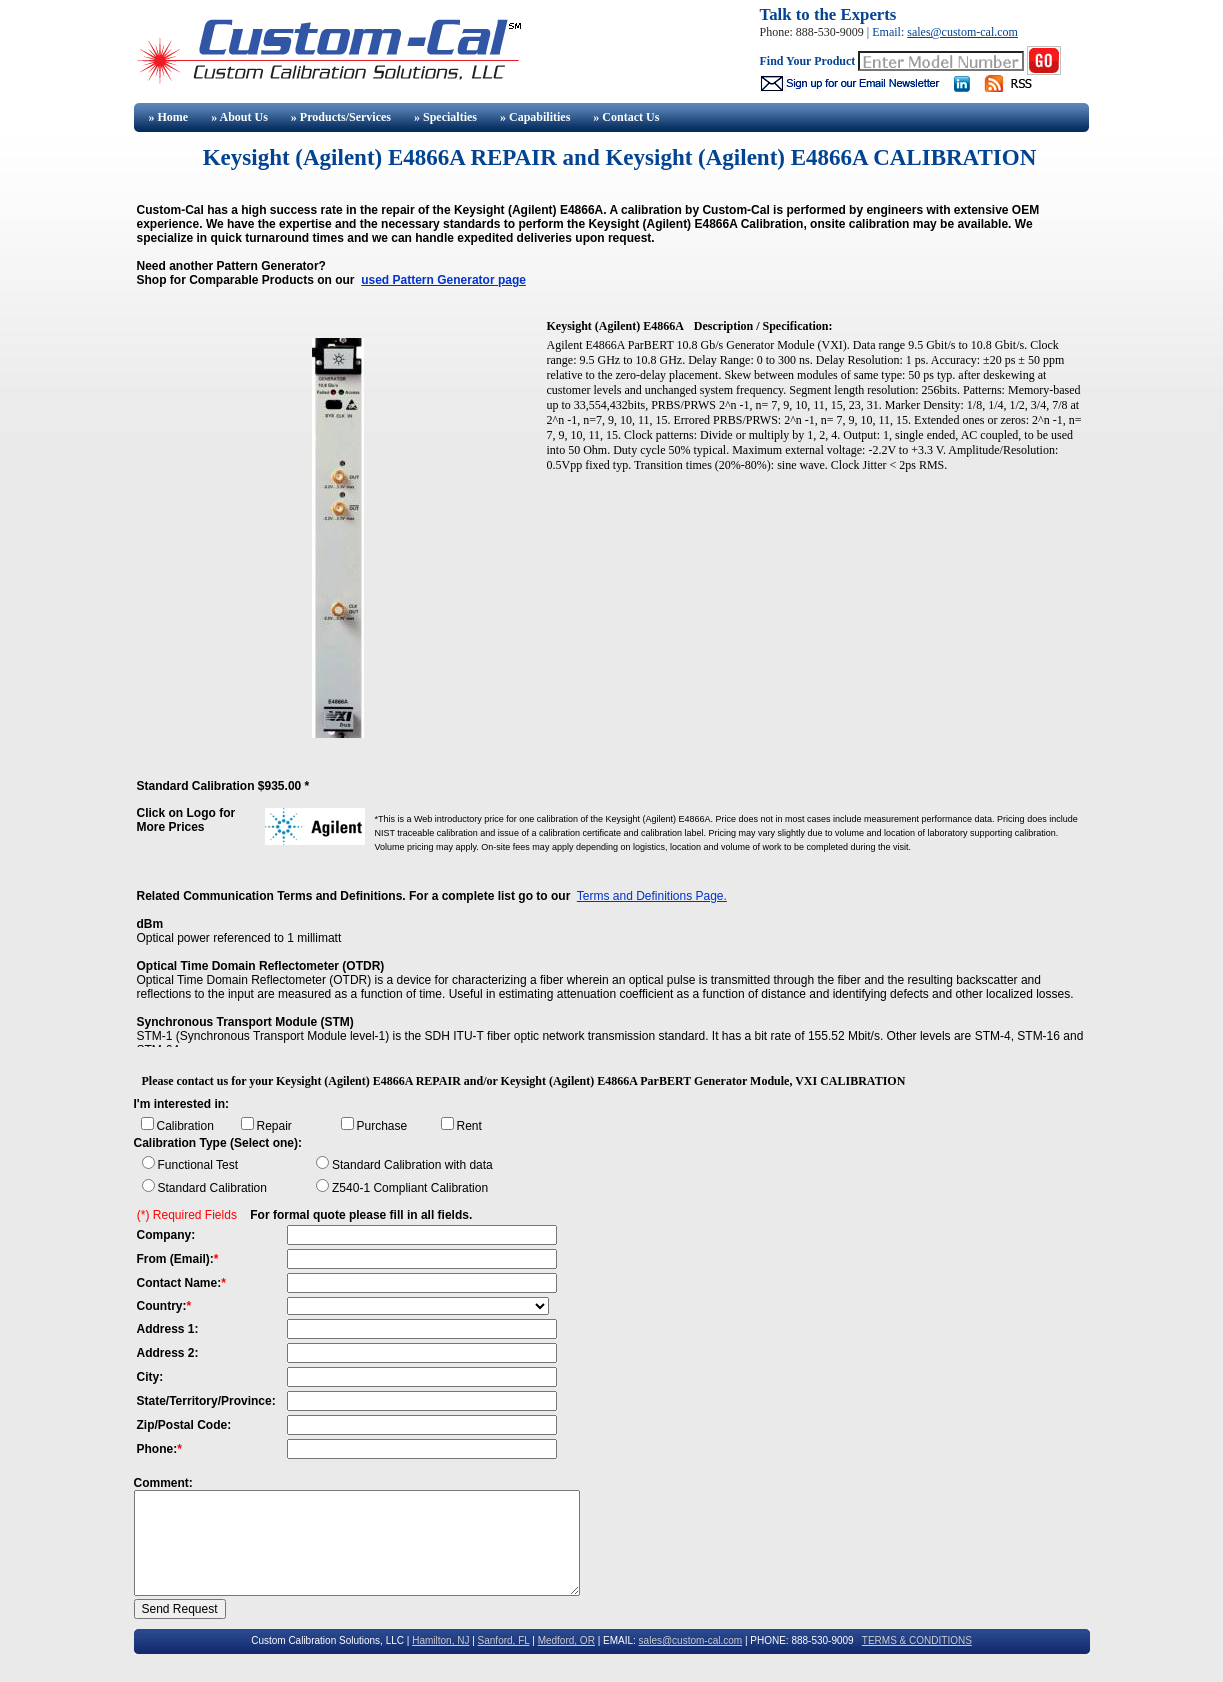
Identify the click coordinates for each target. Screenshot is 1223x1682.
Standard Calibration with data (412, 1165)
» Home (167, 117)
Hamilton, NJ (440, 1640)
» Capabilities (535, 117)
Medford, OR (566, 1640)
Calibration (185, 1126)
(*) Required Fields (187, 1215)
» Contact (626, 117)
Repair (274, 1126)
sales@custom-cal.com (962, 32)
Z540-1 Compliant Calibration (410, 1188)
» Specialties (445, 117)
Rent (469, 1126)
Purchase (382, 1126)
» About (239, 117)
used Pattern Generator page (443, 280)
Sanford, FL (504, 1640)
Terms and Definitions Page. (652, 896)
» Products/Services (341, 117)
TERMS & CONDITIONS (917, 1640)
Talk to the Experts (828, 14)
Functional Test (198, 1165)
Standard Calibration (212, 1188)
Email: (889, 32)
